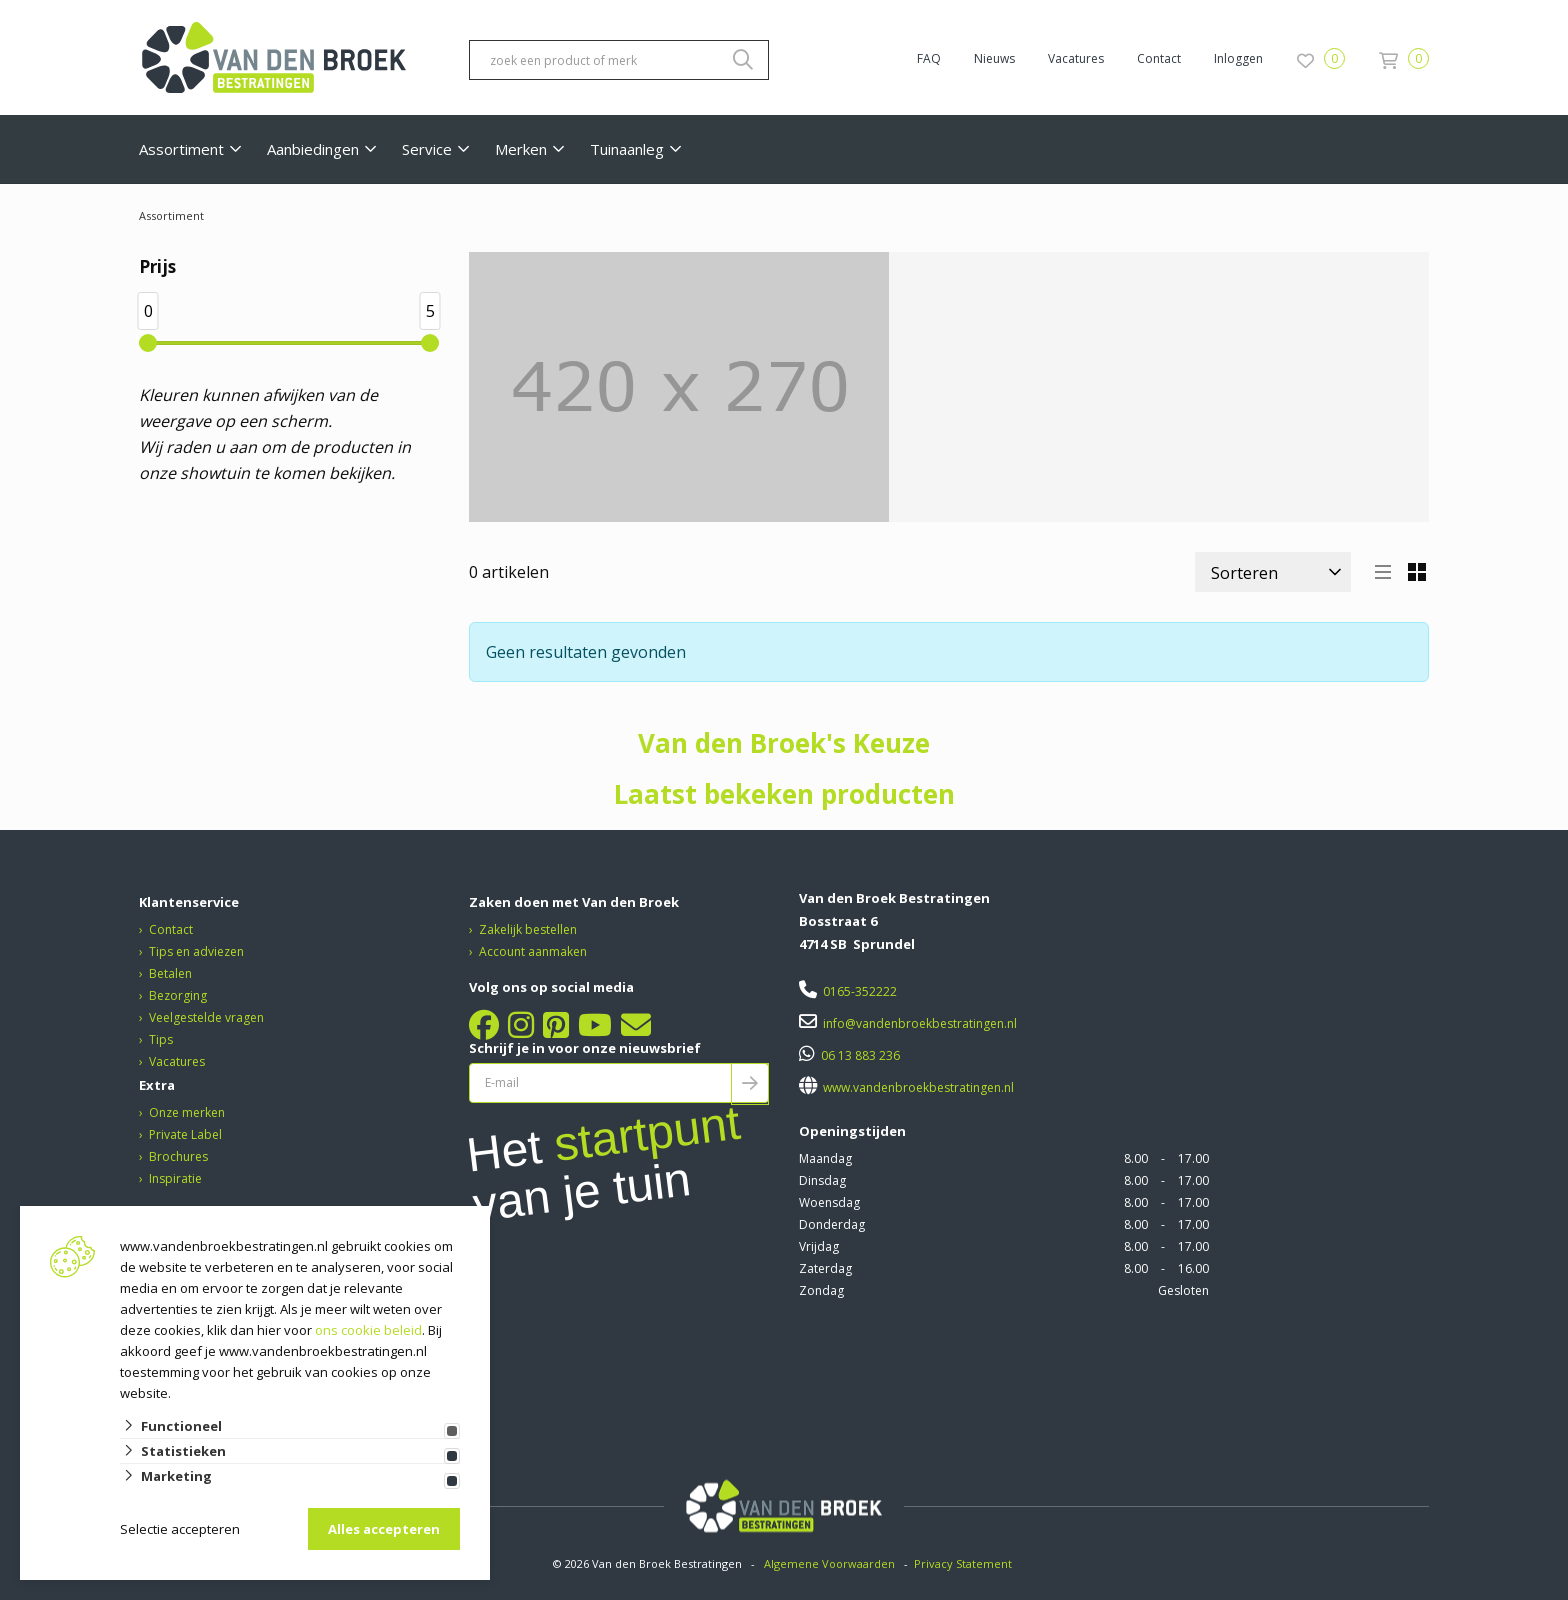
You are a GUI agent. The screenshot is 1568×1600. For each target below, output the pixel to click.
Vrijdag (819, 1246)
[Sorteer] (1273, 572)
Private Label (185, 1134)
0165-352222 (860, 991)
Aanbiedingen (313, 149)
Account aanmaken (533, 951)
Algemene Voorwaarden (829, 1563)
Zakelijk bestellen (528, 929)
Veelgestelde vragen (206, 1017)
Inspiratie (175, 1178)
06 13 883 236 (860, 1055)
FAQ (929, 58)
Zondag (821, 1290)
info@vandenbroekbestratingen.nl (920, 1023)
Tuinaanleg (627, 149)
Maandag (825, 1158)
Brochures (178, 1156)
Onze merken (187, 1112)
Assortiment (181, 149)
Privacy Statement (964, 1563)
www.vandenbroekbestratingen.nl (917, 1087)
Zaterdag (825, 1268)
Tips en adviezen (196, 951)
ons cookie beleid (368, 1330)
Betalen (170, 973)
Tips (161, 1039)
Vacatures (1076, 58)
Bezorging (178, 995)
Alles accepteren (384, 1529)
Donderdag (832, 1224)
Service (427, 149)
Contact (1159, 58)
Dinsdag (822, 1180)
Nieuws (994, 58)
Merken (521, 149)
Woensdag (829, 1202)
